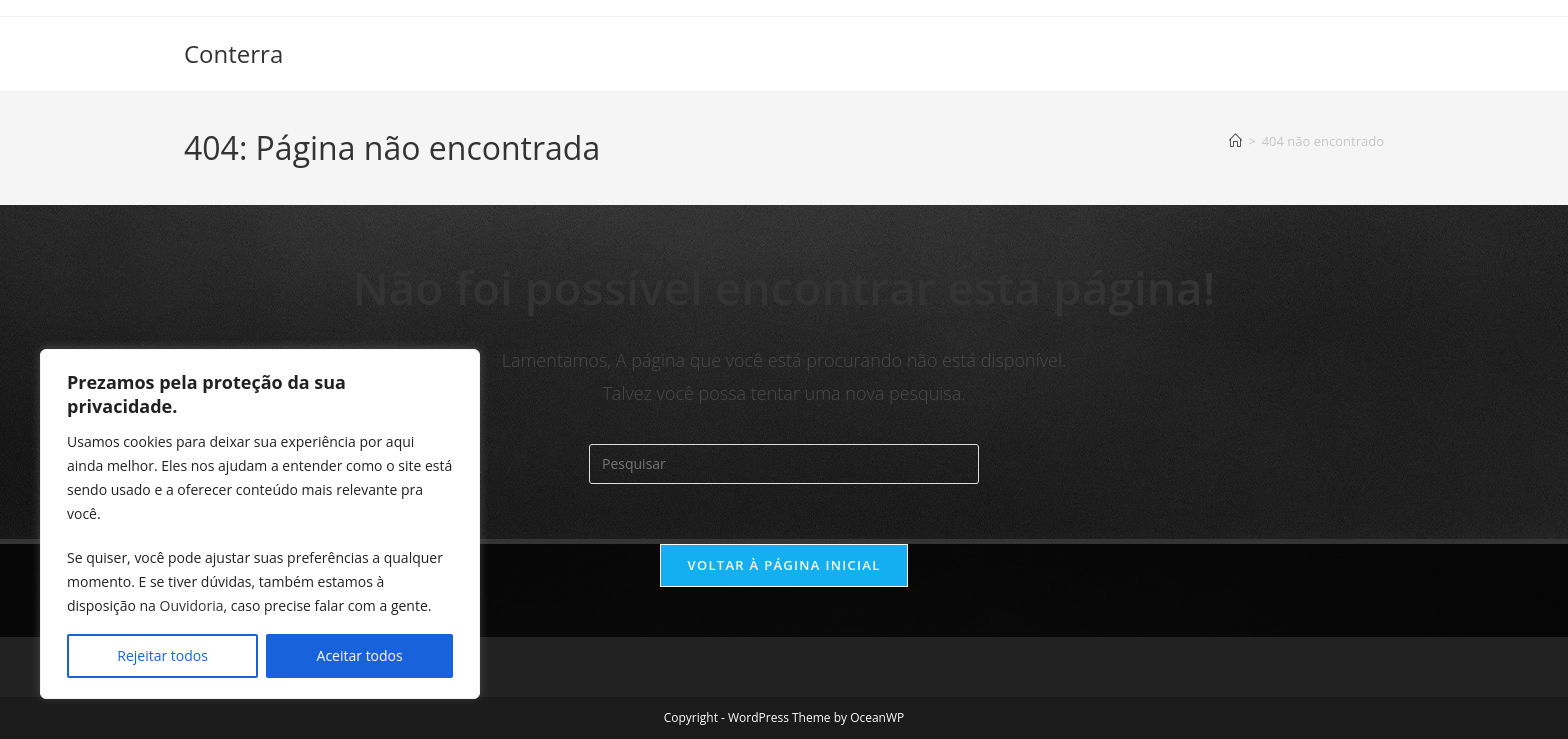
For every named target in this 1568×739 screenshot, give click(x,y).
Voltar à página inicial (783, 565)
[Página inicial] (1235, 141)
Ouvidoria (192, 605)
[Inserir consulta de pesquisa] (784, 464)
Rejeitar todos (162, 655)
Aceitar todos (360, 655)
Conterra (233, 53)
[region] (260, 524)
